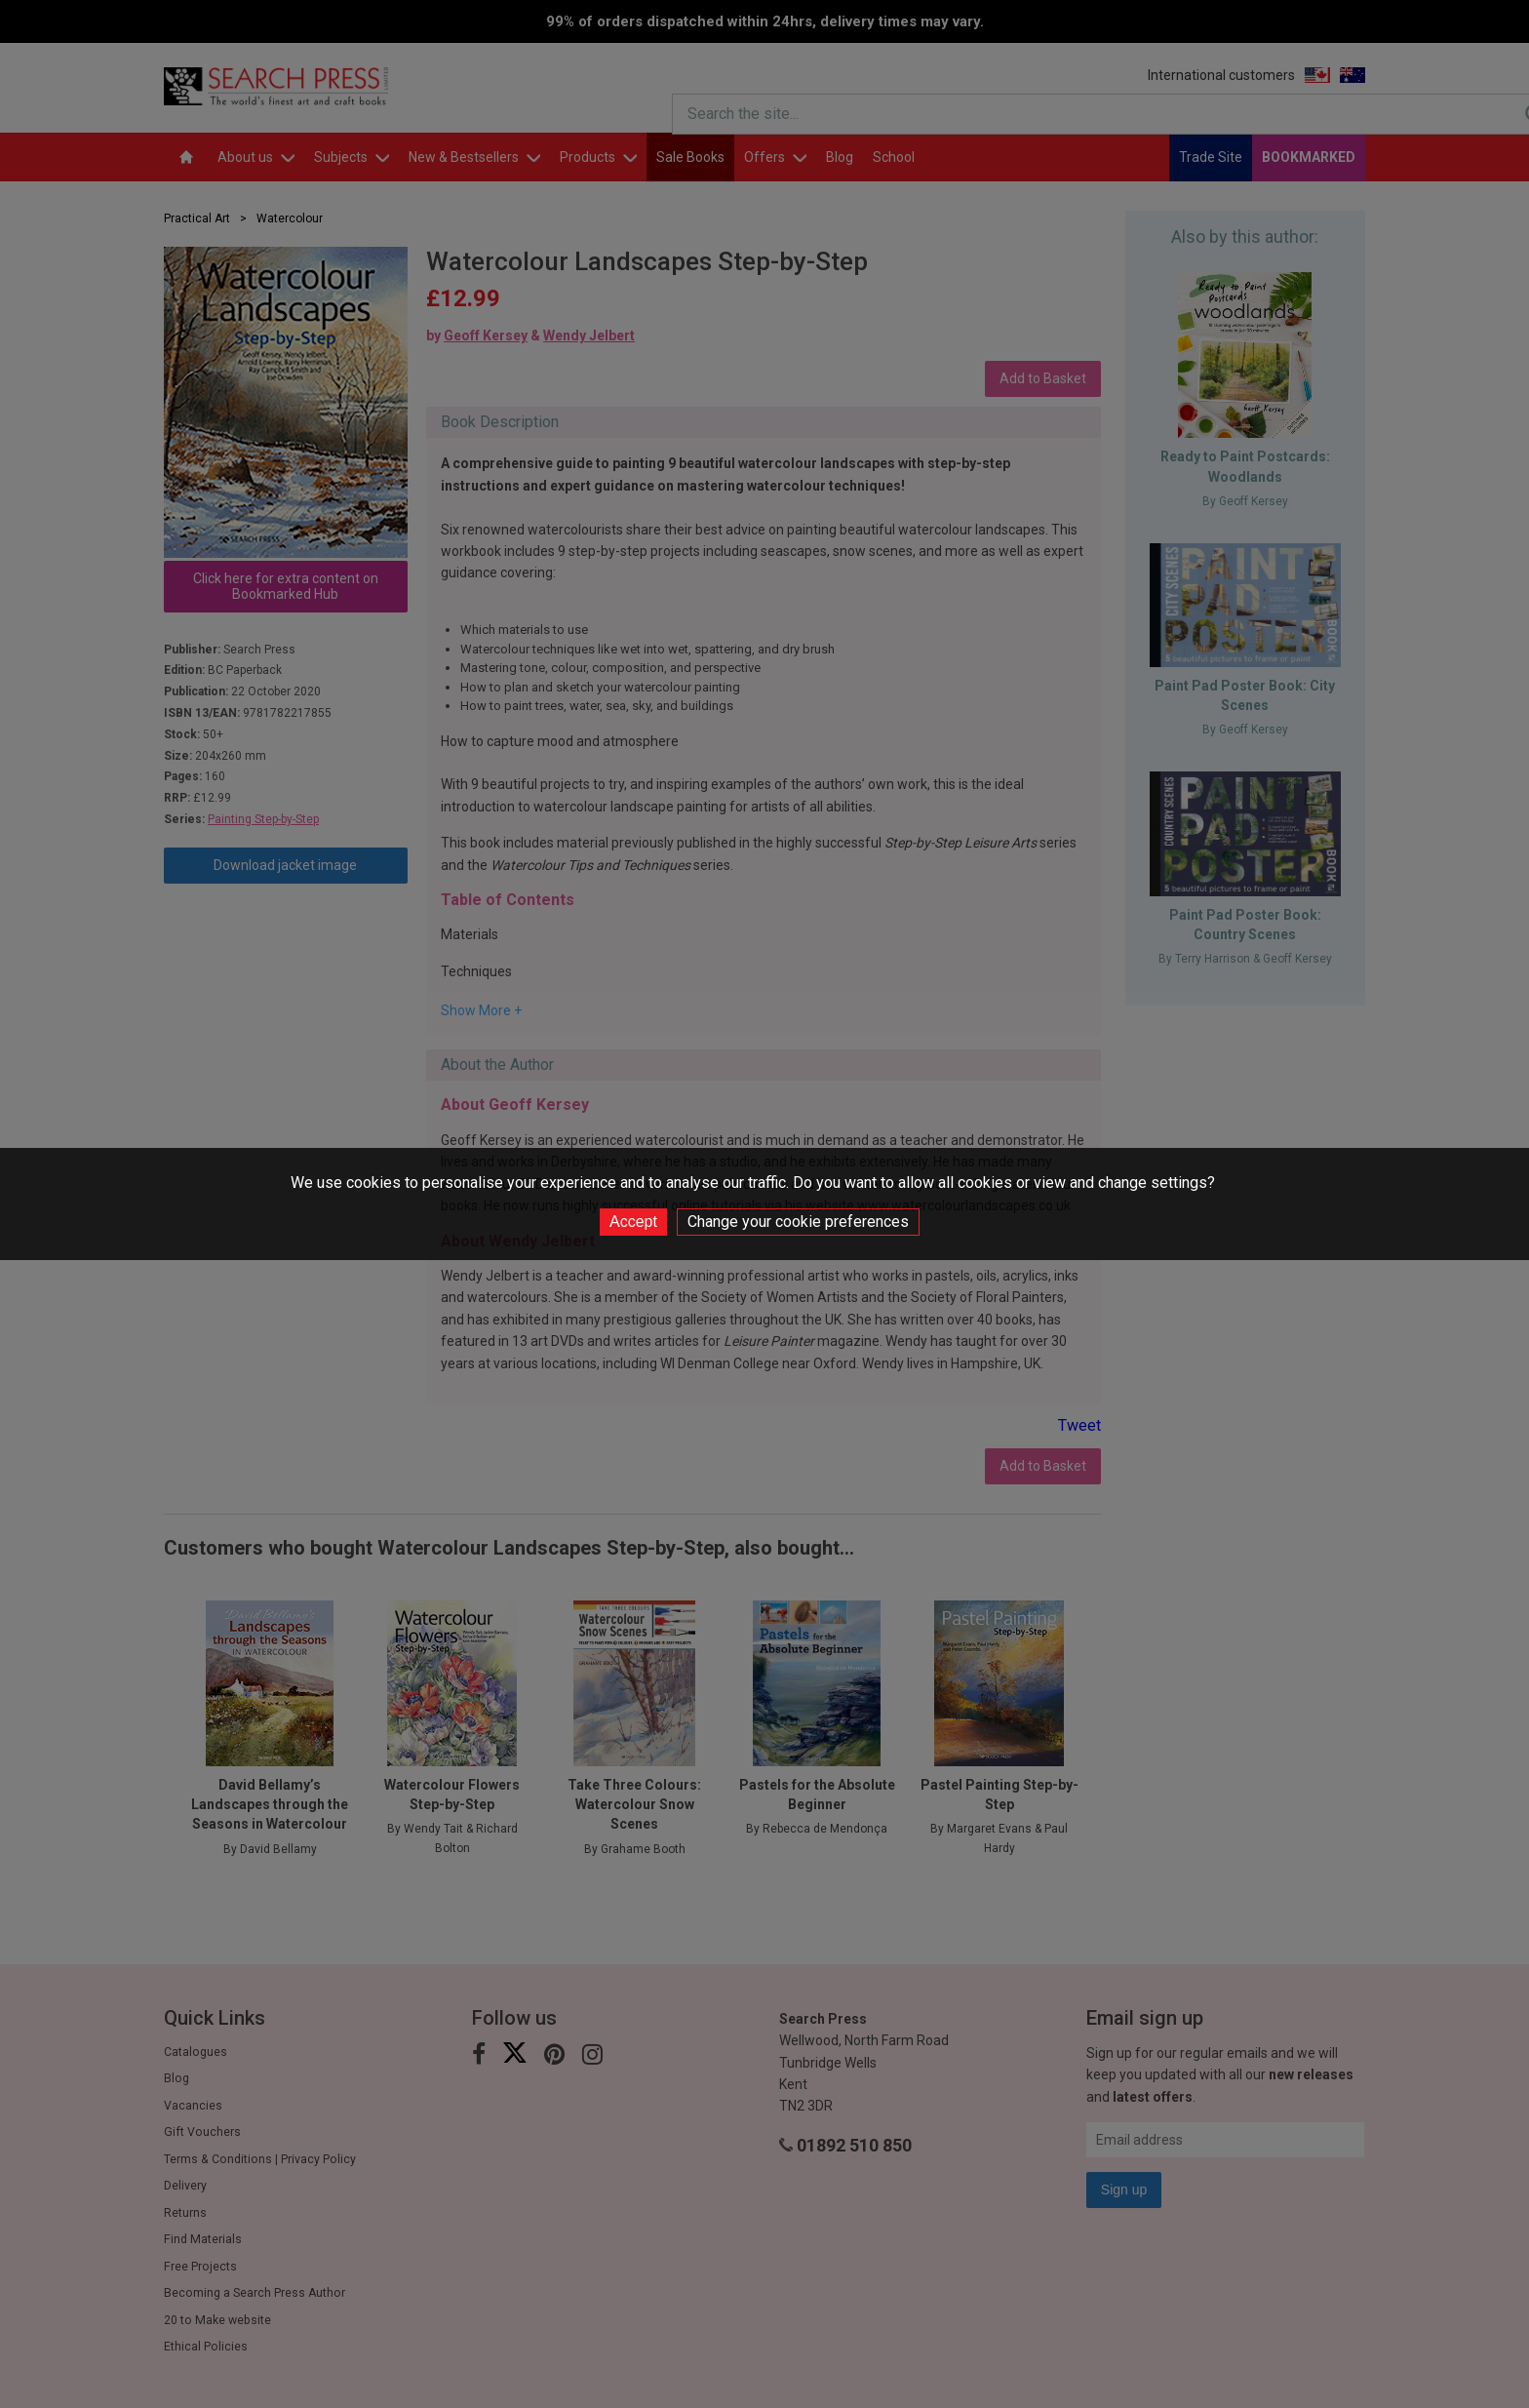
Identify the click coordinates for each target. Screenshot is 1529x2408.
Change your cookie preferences (798, 1221)
